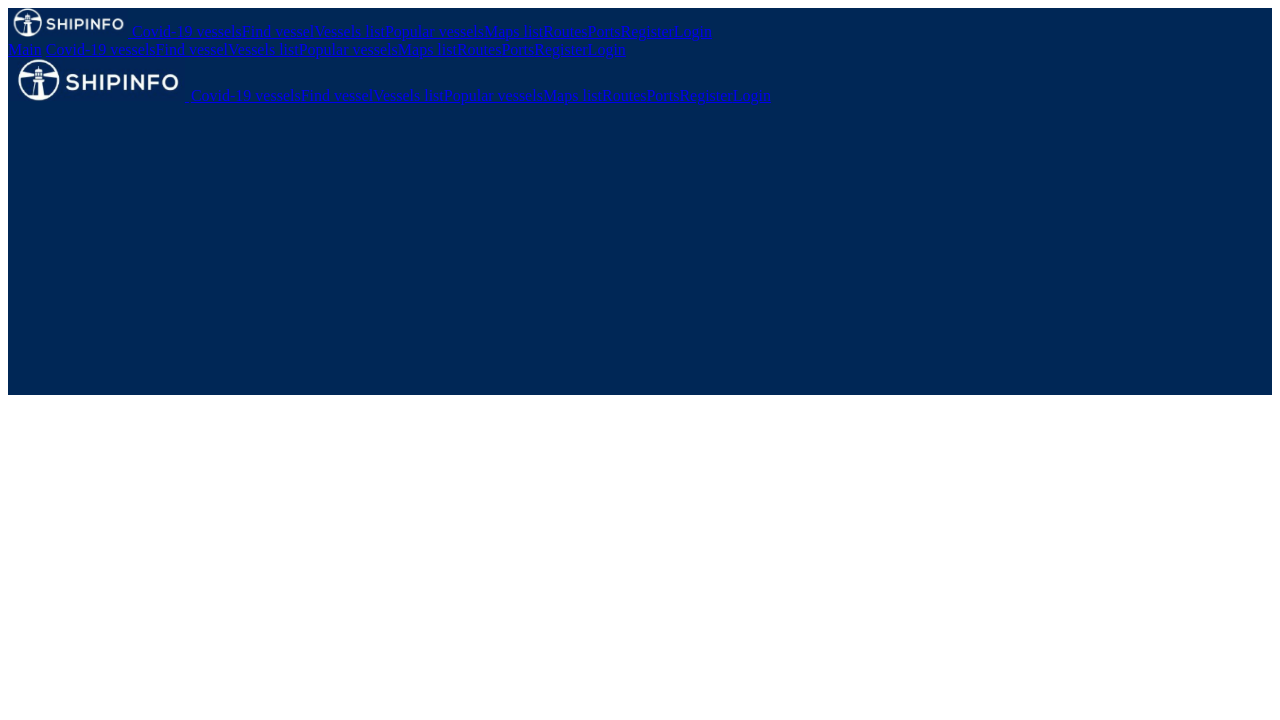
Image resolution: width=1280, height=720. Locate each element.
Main (25, 49)
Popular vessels (434, 31)
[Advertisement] (640, 255)
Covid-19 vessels (187, 31)
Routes (565, 31)
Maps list (513, 31)
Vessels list (349, 31)
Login (693, 31)
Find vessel (278, 31)
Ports (604, 31)
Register (647, 31)
